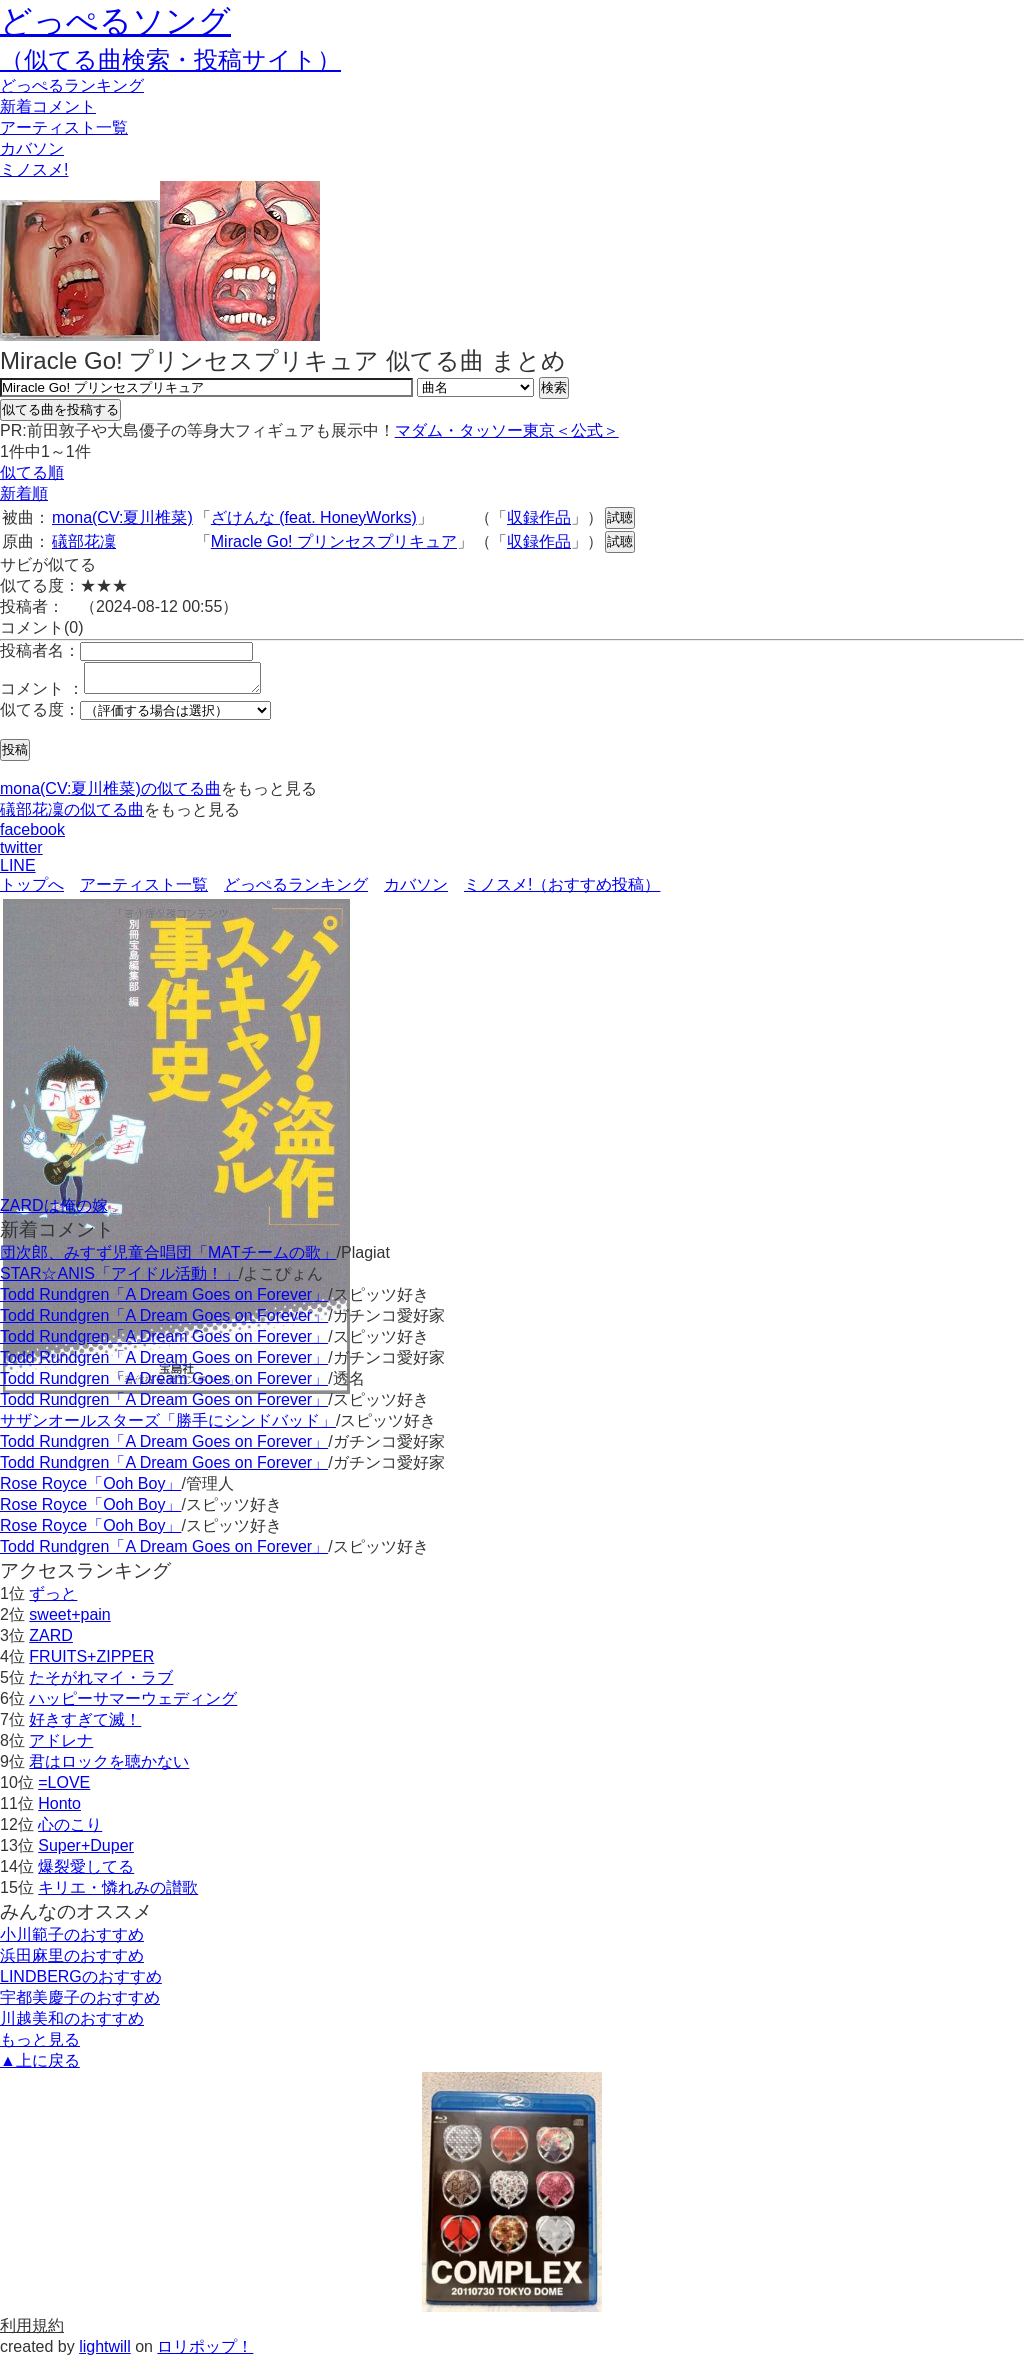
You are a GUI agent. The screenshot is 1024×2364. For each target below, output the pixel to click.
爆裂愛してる (86, 1872)
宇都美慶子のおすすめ (80, 2003)
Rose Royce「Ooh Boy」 (90, 1489)
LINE (18, 871)
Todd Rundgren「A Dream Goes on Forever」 (164, 1300)
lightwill (105, 2352)
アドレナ (61, 1746)
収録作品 (539, 517)
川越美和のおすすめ (72, 2024)
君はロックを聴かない (109, 1767)
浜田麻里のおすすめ (72, 1961)
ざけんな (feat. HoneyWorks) (314, 517)
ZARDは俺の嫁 (54, 1211)
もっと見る (40, 2045)
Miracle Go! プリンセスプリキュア (334, 541)
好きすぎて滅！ (85, 1725)
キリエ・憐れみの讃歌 (118, 1893)
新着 (48, 106)
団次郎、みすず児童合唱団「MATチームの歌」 (168, 1258)
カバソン (32, 148)
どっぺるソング (115, 21)
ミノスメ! (34, 169)
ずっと (53, 1599)
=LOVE (64, 1788)
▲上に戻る (40, 2066)
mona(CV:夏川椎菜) (122, 517)
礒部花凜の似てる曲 (72, 815)
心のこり (70, 1830)
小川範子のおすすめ (72, 1940)
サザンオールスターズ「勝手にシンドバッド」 (168, 1426)
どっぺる (72, 85)
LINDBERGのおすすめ (81, 1982)
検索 (554, 387)
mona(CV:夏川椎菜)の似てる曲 (110, 794)
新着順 (24, 493)
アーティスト (64, 127)
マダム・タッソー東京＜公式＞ (507, 430)
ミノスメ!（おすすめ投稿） (562, 890)
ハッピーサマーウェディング (133, 1704)
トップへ (32, 890)
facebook (32, 835)
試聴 (620, 517)
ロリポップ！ (205, 2352)
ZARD (51, 1641)
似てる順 (32, 472)
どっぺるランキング (296, 890)
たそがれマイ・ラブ (101, 1683)
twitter (21, 853)
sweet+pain (69, 1620)
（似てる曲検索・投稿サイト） (170, 59)
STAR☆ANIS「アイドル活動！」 (119, 1279)
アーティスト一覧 (144, 890)
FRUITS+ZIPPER (91, 1662)
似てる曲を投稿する (60, 409)
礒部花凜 (84, 541)
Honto (59, 1809)
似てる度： (40, 715)
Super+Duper (86, 1851)
